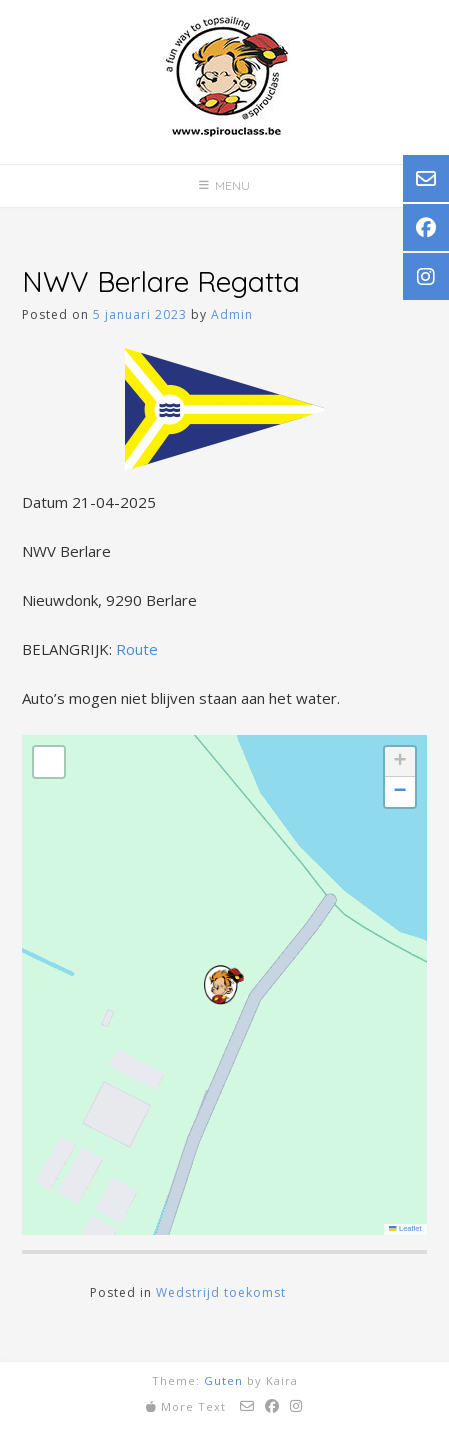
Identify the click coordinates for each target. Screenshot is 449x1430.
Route (137, 649)
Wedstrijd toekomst (221, 1292)
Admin (232, 314)
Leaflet (405, 1228)
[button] (224, 985)
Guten (223, 1380)
